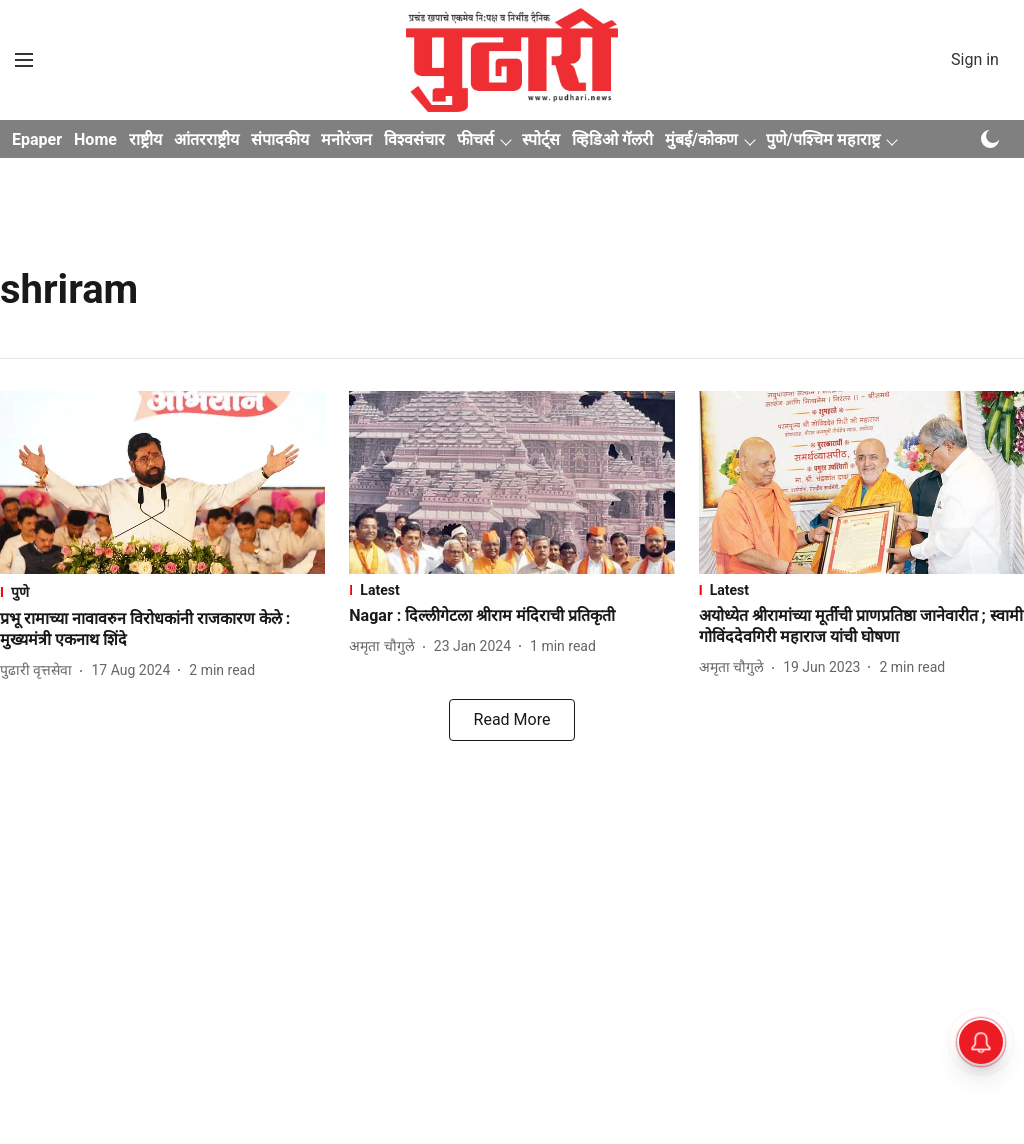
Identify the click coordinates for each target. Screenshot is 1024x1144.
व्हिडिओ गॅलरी (612, 139)
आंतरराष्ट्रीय (206, 139)
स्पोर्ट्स (541, 139)
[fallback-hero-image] (162, 482)
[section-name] (162, 591)
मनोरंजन (346, 139)
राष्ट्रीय (145, 139)
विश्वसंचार (414, 139)
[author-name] (40, 670)
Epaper (37, 139)
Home (95, 139)
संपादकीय (280, 139)
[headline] (162, 630)
